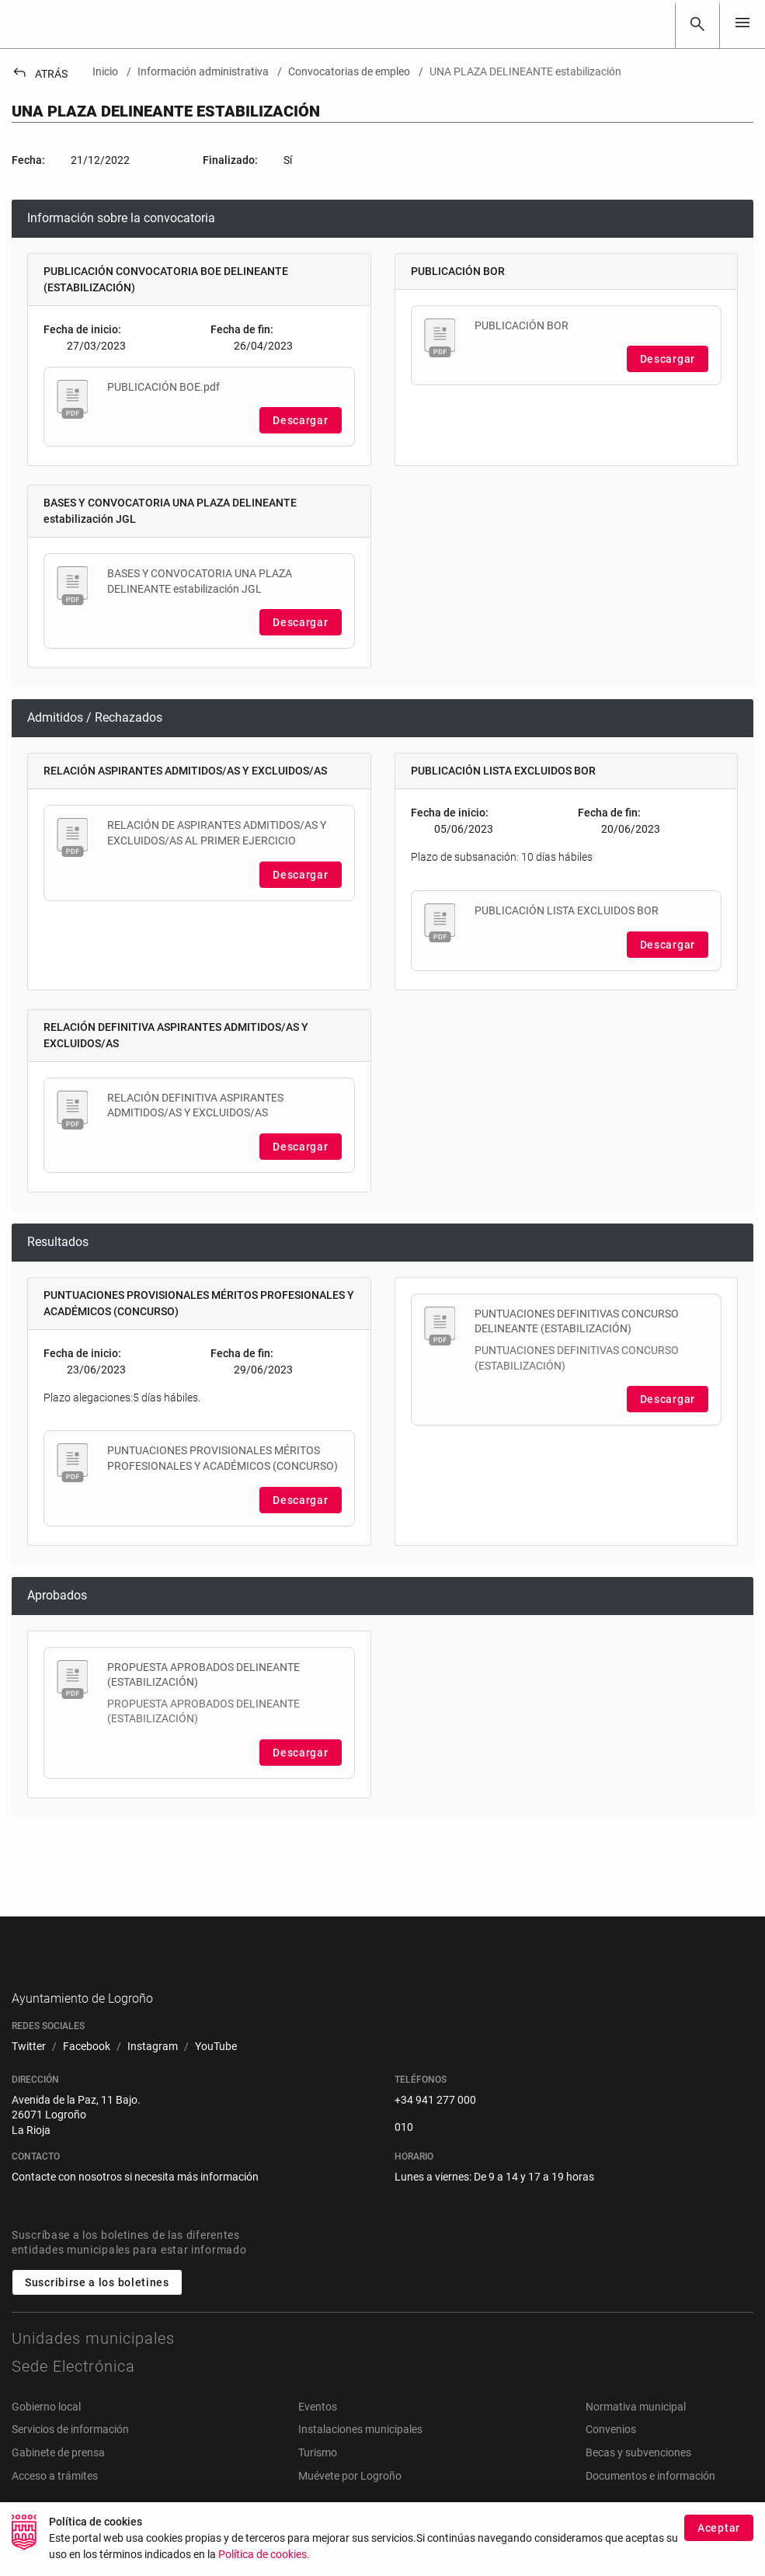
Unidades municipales (93, 2362)
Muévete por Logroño (350, 2500)
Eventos (317, 2431)
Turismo (317, 2476)
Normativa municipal (636, 2431)
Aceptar (718, 2528)
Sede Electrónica (73, 2390)
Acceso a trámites (55, 2500)
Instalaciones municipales (360, 2454)
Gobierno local (46, 2431)
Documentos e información (650, 2500)
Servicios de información (70, 2454)
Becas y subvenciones (638, 2476)
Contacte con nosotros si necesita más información (135, 2201)
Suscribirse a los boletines (97, 2306)
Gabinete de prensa (58, 2476)
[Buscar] (697, 24)
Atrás (40, 74)
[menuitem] (29, 2072)
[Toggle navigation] (742, 23)
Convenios (611, 2454)
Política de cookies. (264, 2554)
